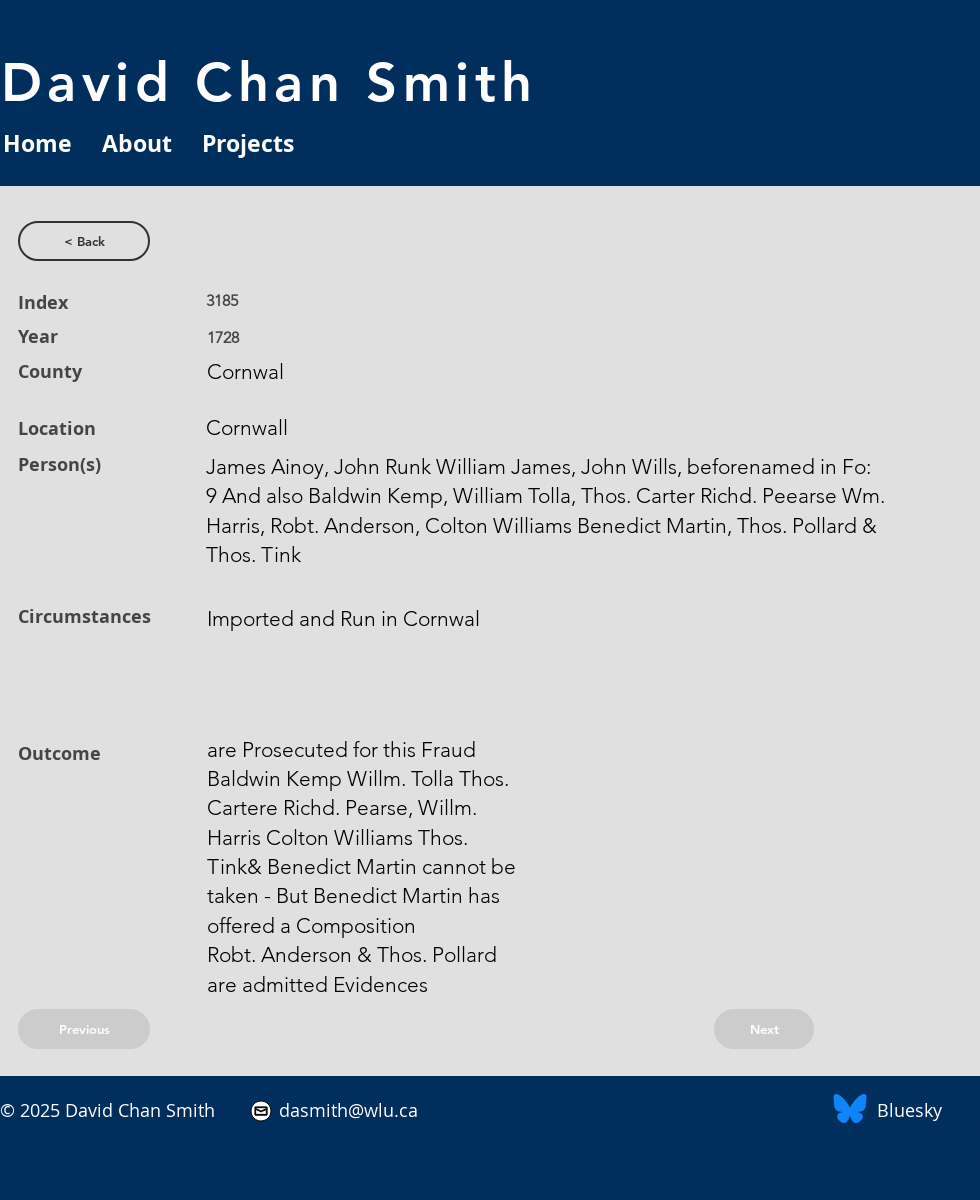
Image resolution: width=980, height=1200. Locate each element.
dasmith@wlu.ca (346, 1110)
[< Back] (84, 241)
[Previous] (84, 1029)
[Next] (764, 1029)
